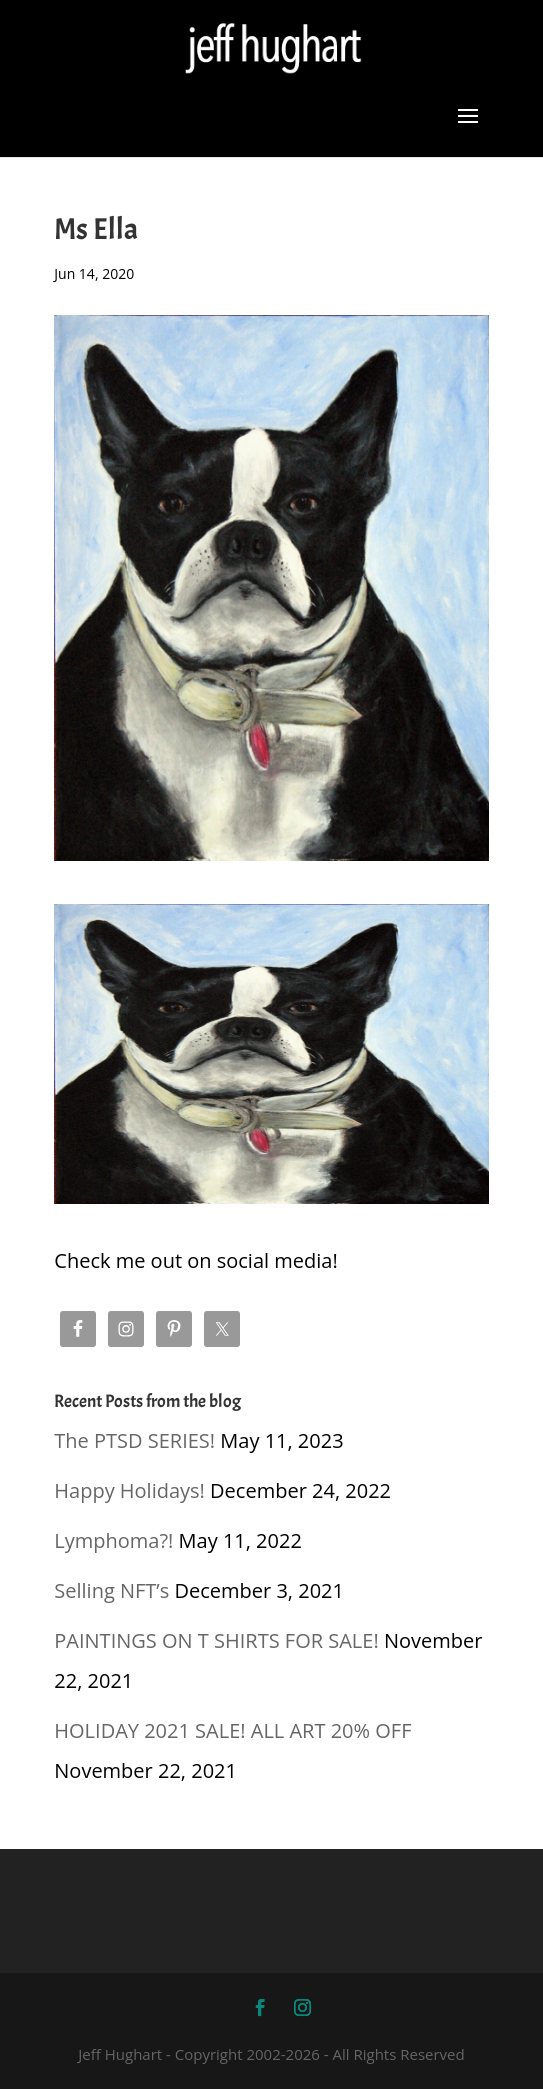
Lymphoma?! (113, 1540)
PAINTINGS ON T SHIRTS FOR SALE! (216, 1640)
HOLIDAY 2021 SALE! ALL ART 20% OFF (232, 1730)
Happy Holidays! (129, 1490)
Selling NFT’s (111, 1590)
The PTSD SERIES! (134, 1440)
